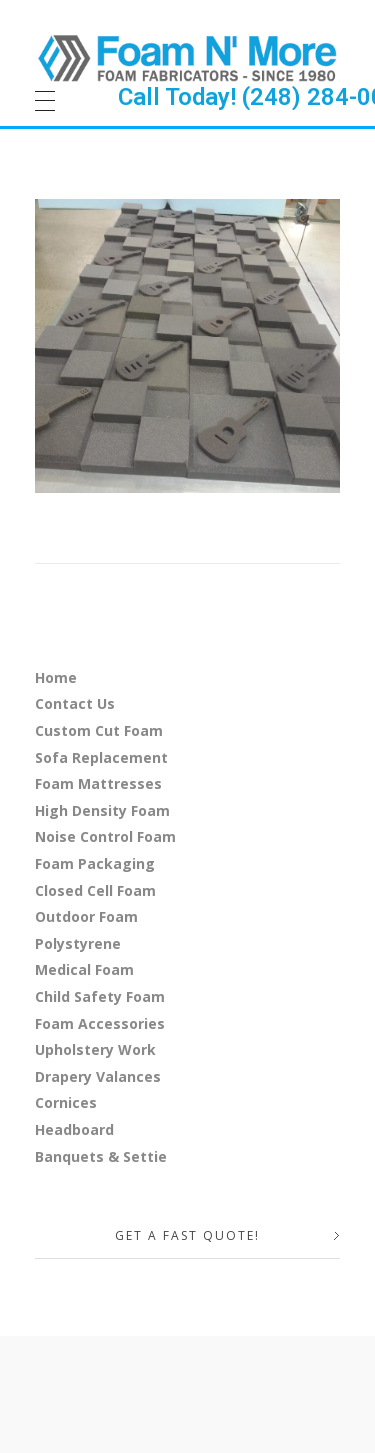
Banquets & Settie (101, 1156)
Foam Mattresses (98, 783)
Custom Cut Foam (99, 730)
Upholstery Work (95, 1049)
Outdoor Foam (86, 916)
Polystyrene (78, 943)
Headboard (74, 1129)
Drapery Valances (98, 1076)
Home (56, 677)
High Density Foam (102, 810)
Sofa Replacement (101, 757)
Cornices (66, 1102)
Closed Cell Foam (95, 890)
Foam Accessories (100, 1023)
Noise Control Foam (105, 836)
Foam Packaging (95, 863)
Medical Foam (84, 969)
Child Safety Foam (100, 996)
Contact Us (75, 703)
